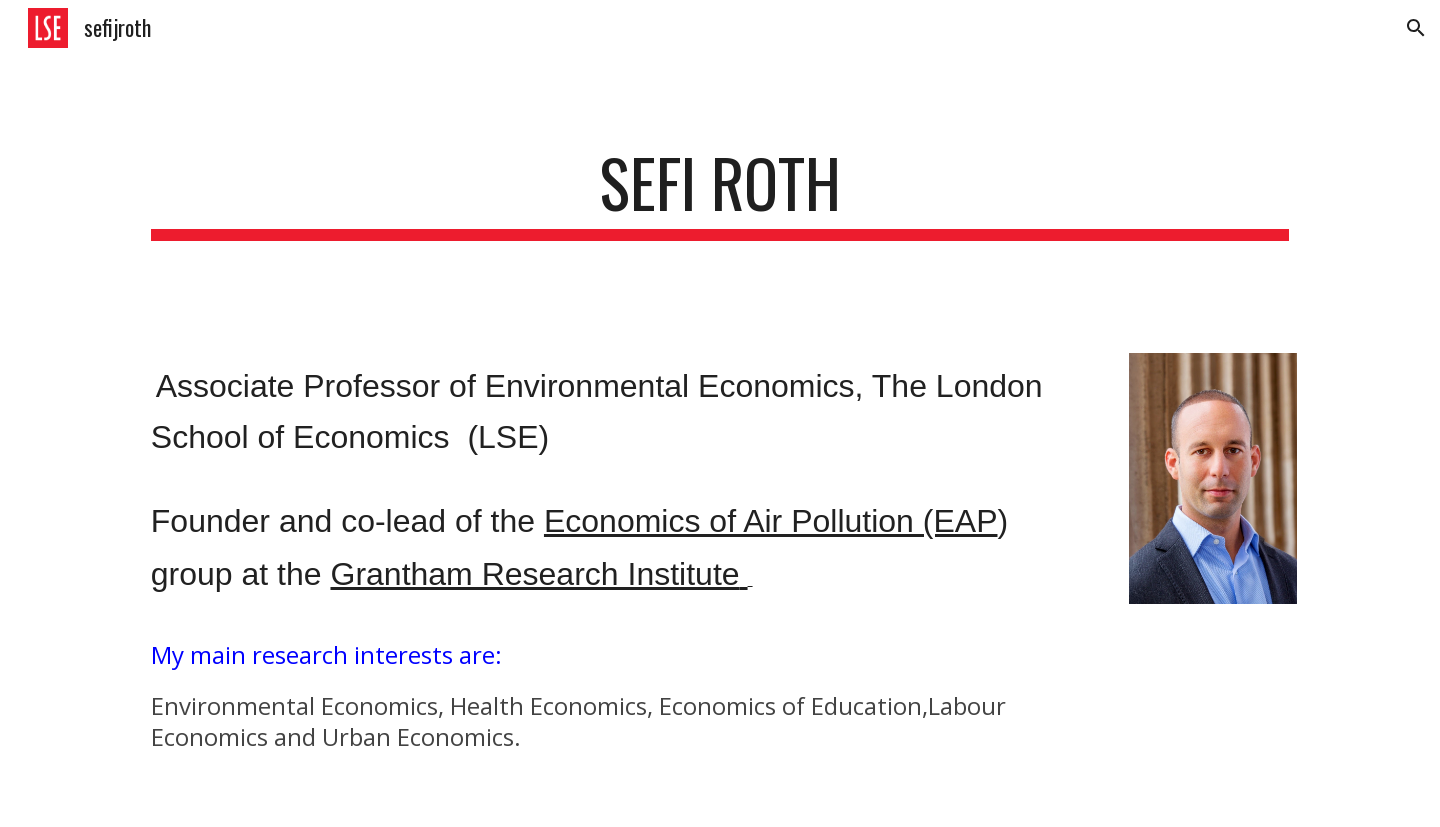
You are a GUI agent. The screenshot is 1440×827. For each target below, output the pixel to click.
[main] (720, 192)
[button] (1416, 28)
